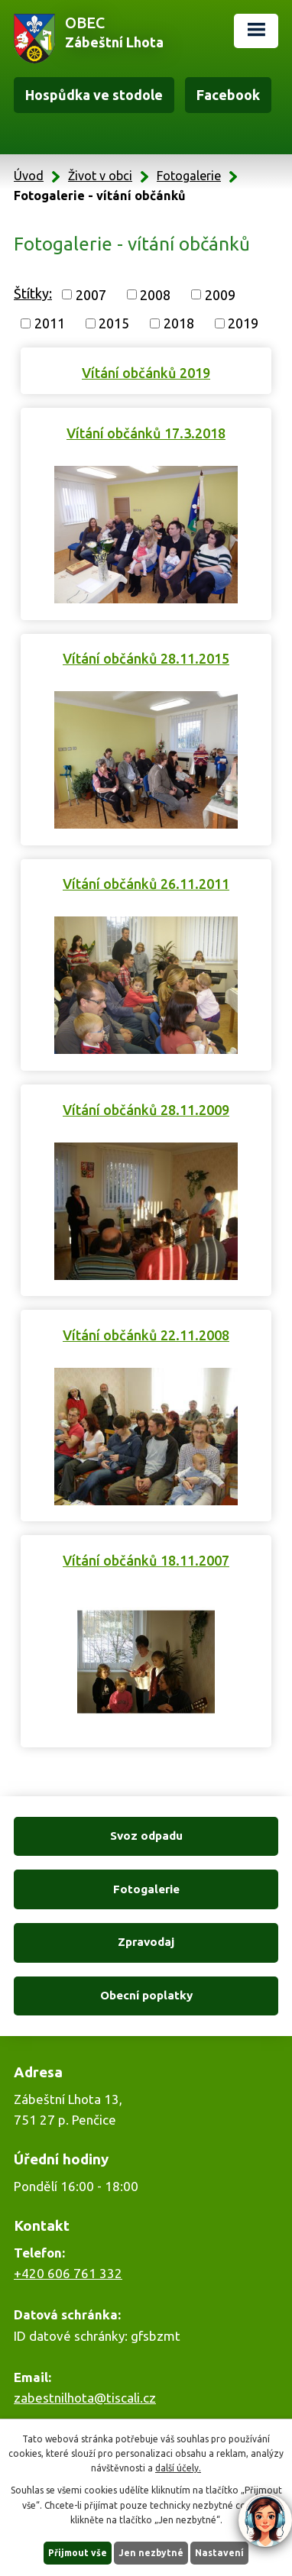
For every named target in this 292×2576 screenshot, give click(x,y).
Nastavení (219, 2553)
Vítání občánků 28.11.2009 (146, 1109)
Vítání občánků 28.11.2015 (146, 658)
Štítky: (33, 293)
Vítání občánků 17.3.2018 (146, 433)
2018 (179, 323)
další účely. (178, 2468)
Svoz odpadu (146, 1835)
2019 (243, 323)
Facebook (228, 94)
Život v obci (100, 176)
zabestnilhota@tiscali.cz (85, 2397)
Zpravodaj (146, 1941)
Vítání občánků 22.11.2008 (146, 1335)
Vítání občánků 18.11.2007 (146, 1560)
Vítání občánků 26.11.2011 (146, 883)
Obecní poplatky (146, 1995)
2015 (114, 323)
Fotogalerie (189, 176)
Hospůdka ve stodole (94, 94)
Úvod (29, 176)
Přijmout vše (77, 2553)
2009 (220, 294)
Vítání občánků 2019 (146, 372)
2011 (49, 323)
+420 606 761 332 (68, 2273)
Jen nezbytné (150, 2553)
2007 (91, 294)
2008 (155, 294)
